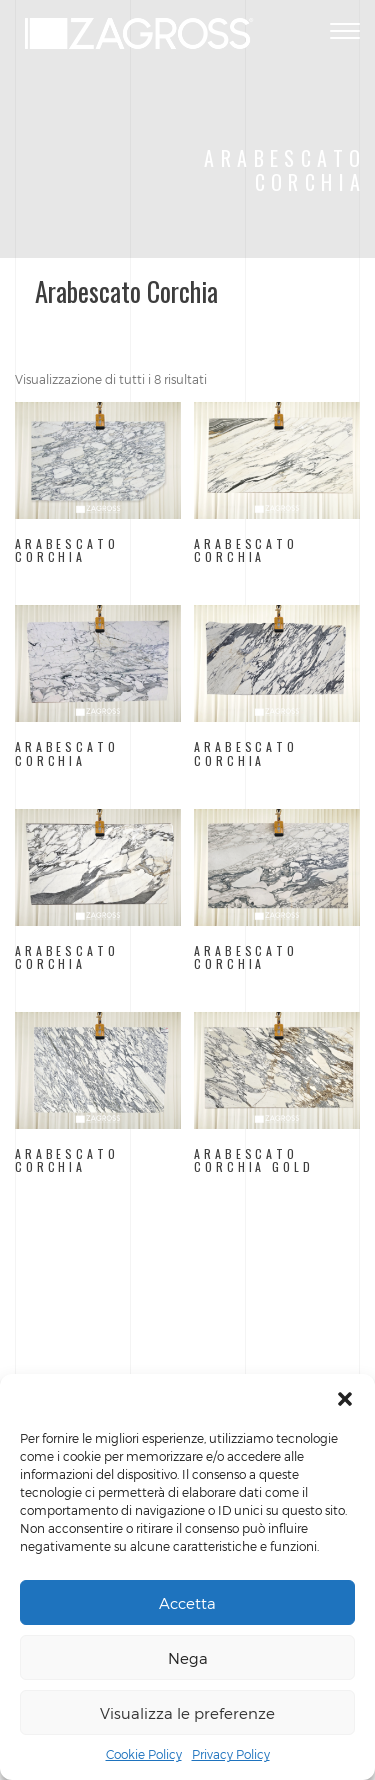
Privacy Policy (231, 1754)
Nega (188, 1658)
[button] (345, 1399)
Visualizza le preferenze (187, 1713)
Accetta (187, 1603)
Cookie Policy (144, 1754)
